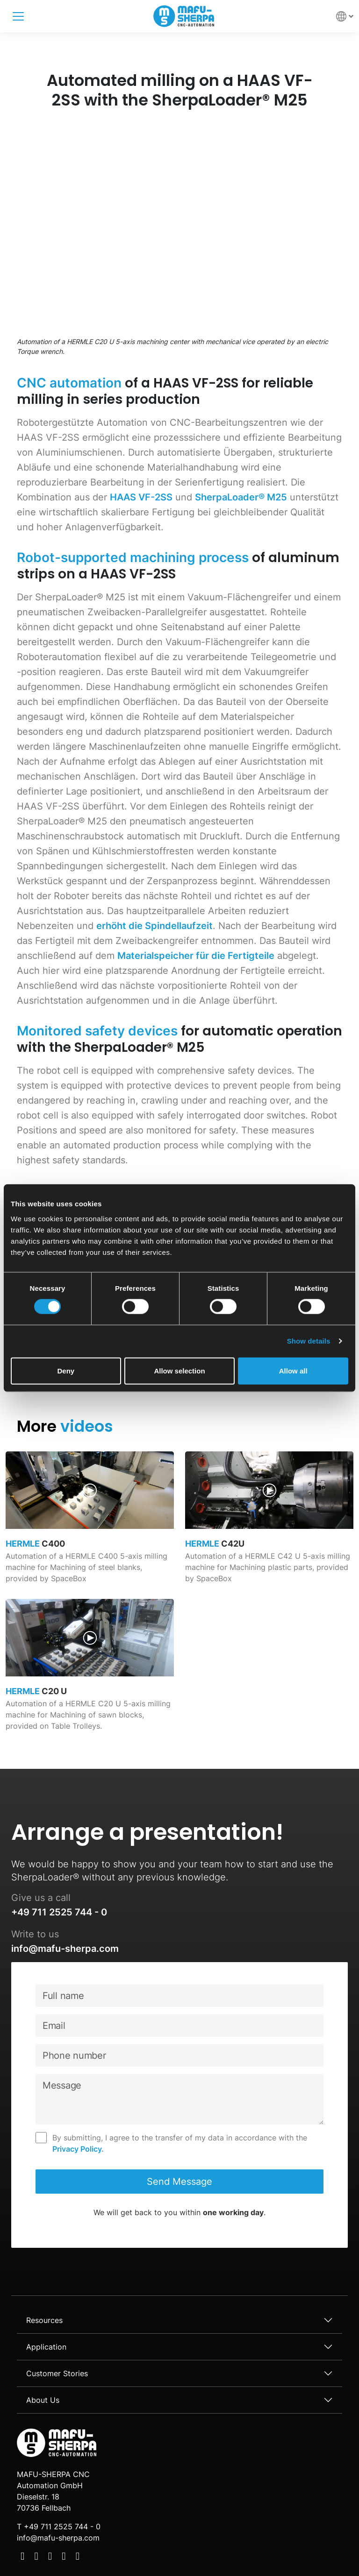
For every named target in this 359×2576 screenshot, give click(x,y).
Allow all (293, 1370)
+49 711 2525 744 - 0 (59, 1912)
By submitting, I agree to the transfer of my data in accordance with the (179, 2143)
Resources (44, 2320)
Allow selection (179, 1370)
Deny (65, 1370)
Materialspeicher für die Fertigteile (195, 955)
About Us (42, 2400)
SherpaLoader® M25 (241, 497)
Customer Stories (57, 2373)
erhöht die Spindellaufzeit (154, 925)
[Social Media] (22, 2557)
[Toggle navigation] (18, 16)
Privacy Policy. (78, 2149)
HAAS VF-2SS (141, 497)
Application (46, 2346)
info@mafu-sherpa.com (65, 1948)
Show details (308, 1341)
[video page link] (90, 1525)
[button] (344, 16)
